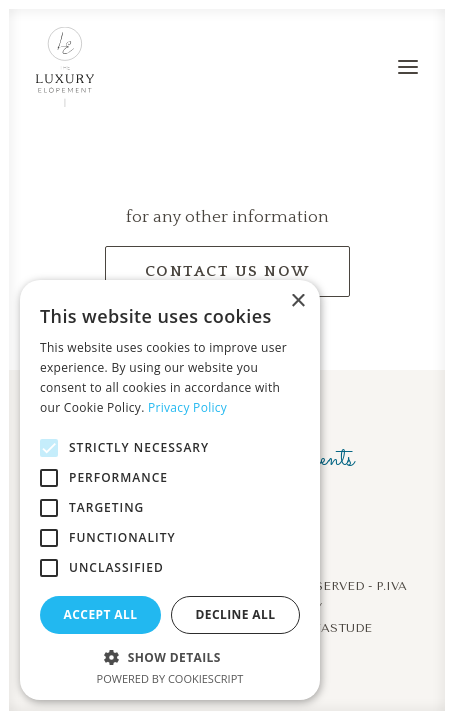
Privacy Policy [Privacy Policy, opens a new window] (187, 407)
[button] (408, 67)
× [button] (297, 301)
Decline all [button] (236, 614)
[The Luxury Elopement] (65, 67)
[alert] (170, 490)
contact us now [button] (227, 271)
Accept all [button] (101, 614)
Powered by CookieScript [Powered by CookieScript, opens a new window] (170, 678)
